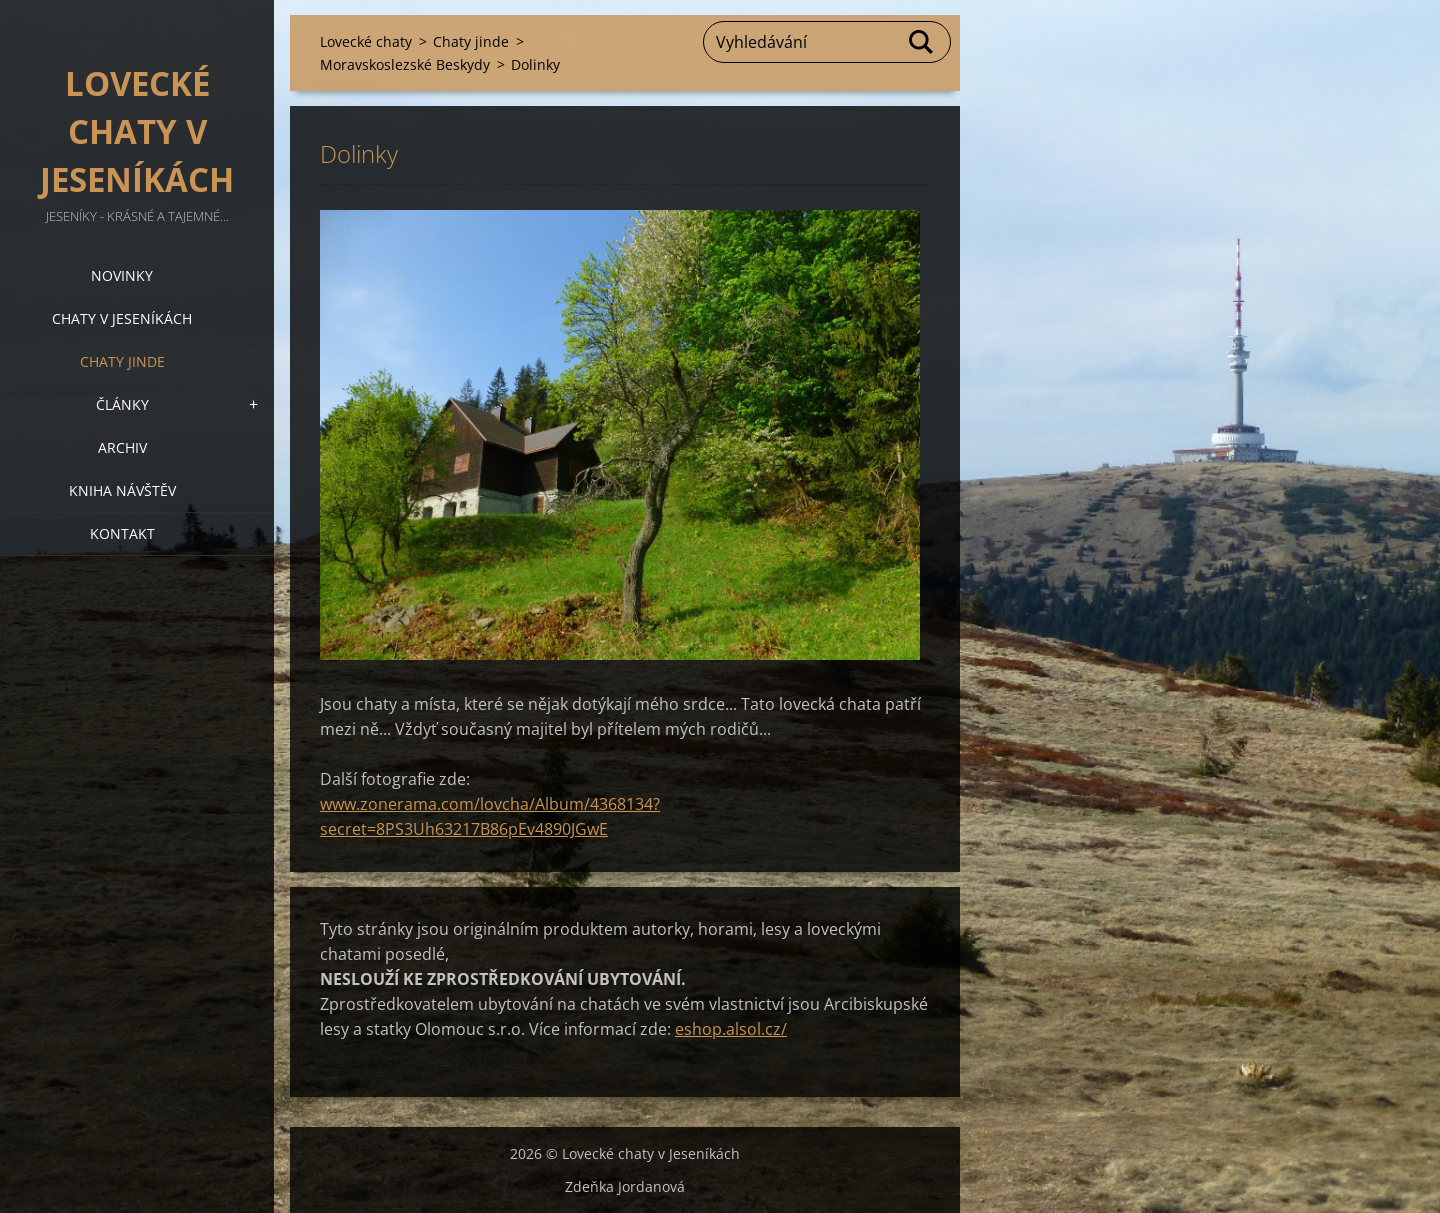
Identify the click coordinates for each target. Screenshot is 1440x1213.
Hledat (922, 42)
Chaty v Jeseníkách (122, 318)
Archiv (122, 447)
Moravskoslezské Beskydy (405, 64)
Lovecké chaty (366, 41)
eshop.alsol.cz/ (731, 1029)
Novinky (122, 275)
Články (122, 404)
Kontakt (122, 533)
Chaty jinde (122, 361)
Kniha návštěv (122, 490)
